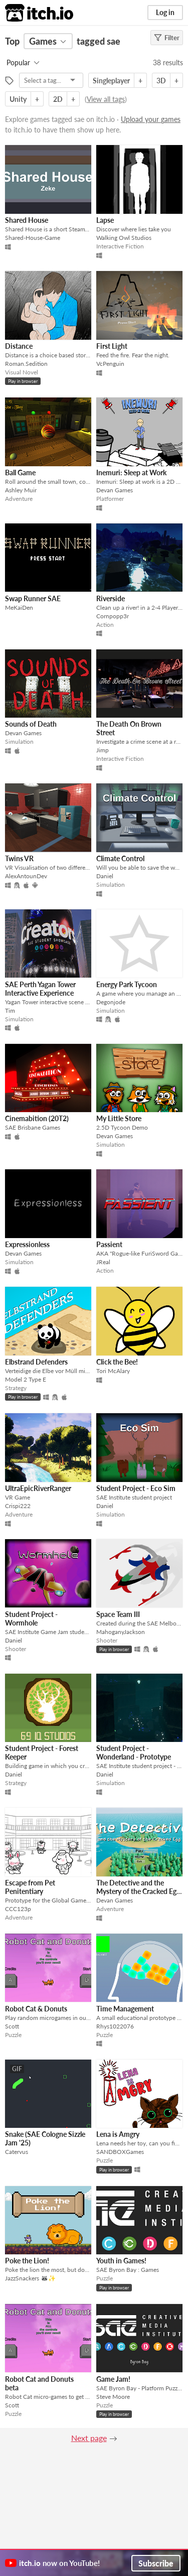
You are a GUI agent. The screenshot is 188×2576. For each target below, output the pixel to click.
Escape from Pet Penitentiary (30, 1886)
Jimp (102, 750)
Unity (18, 99)
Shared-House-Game (32, 237)
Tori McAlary (113, 1371)
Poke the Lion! (27, 2260)
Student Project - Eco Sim (135, 1488)
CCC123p (18, 1909)
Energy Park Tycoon (126, 984)
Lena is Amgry (117, 2134)
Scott (12, 2026)
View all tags (106, 99)
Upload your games (150, 119)
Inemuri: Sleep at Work (131, 472)
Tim (10, 1010)
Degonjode (110, 1002)
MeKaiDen (19, 607)
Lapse (105, 220)
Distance (19, 346)
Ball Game (20, 472)
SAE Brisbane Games (32, 1127)
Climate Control (120, 858)
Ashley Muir (21, 490)
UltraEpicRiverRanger (38, 1488)
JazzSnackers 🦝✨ (30, 2278)
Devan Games (114, 490)
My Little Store (118, 1118)
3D (161, 80)
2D (58, 99)
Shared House (26, 220)
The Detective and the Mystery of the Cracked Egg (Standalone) (138, 1891)
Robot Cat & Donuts (36, 2008)
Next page (89, 2438)
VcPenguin (110, 363)
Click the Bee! (117, 1362)
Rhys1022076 (115, 2026)
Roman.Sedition (26, 363)
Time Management (125, 2008)
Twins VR (19, 858)
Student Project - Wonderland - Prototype (133, 1752)
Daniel (104, 876)
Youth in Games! (121, 2260)
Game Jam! (113, 2379)
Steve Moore (113, 2396)
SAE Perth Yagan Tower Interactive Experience (40, 988)
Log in (165, 12)
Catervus (16, 2151)
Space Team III (118, 1614)
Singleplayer (111, 80)
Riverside (110, 598)
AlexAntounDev (26, 876)
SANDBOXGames (120, 2151)
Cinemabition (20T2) (37, 1118)
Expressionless (27, 1244)
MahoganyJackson (120, 1632)
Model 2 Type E (25, 1379)
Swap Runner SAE (33, 598)
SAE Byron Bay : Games (127, 2269)
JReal (103, 1262)
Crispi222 (18, 1506)
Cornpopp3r (112, 616)
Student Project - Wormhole (31, 1618)
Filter (166, 38)
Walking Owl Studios (123, 237)
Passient (109, 1244)
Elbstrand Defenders (36, 1362)
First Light (111, 346)
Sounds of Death (31, 724)
